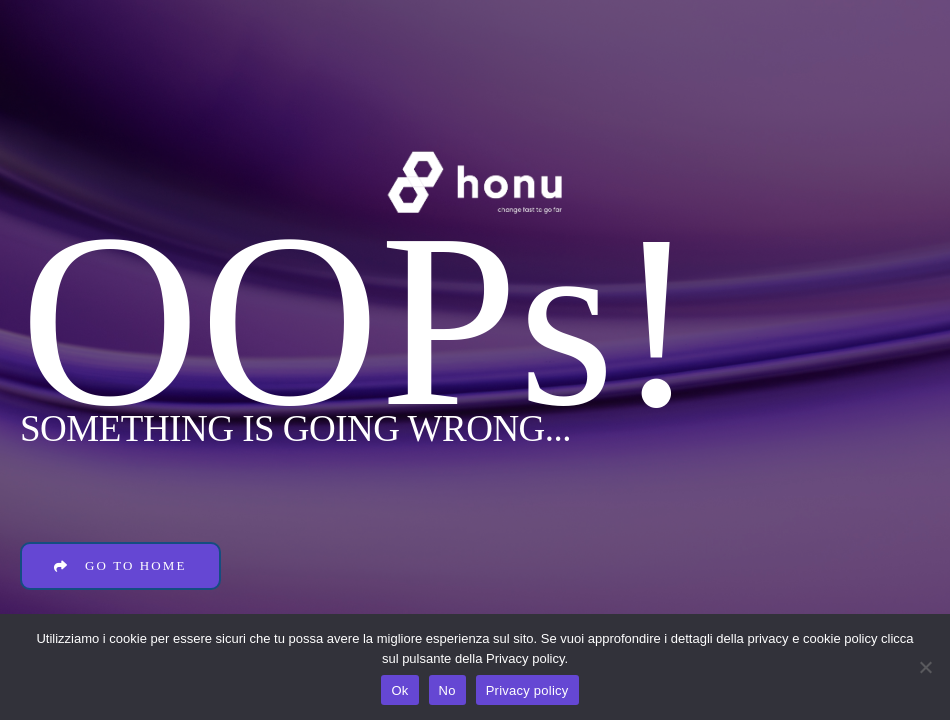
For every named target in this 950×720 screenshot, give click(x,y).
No (447, 690)
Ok (399, 690)
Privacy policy (527, 690)
